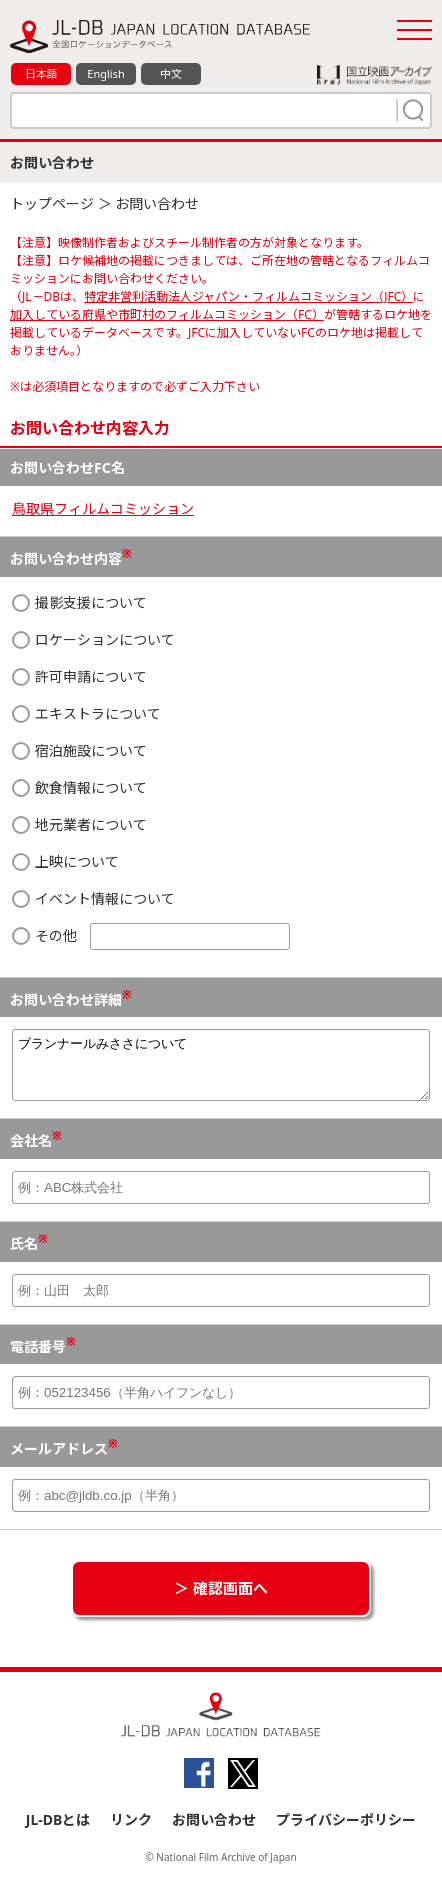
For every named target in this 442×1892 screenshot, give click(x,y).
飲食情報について (79, 787)
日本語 (41, 73)
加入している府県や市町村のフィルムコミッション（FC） (167, 314)
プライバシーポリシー (346, 1831)
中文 (171, 73)
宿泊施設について (79, 750)
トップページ (52, 203)
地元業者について (79, 824)
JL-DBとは (58, 1831)
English (105, 73)
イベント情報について (93, 898)
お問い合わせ (214, 1831)
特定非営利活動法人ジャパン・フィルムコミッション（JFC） (248, 296)
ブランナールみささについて (221, 1071)
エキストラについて (86, 713)
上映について (65, 861)
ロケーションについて (93, 639)
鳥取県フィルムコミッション (103, 508)
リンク (131, 1831)
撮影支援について (79, 602)
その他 (151, 936)
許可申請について (79, 676)
